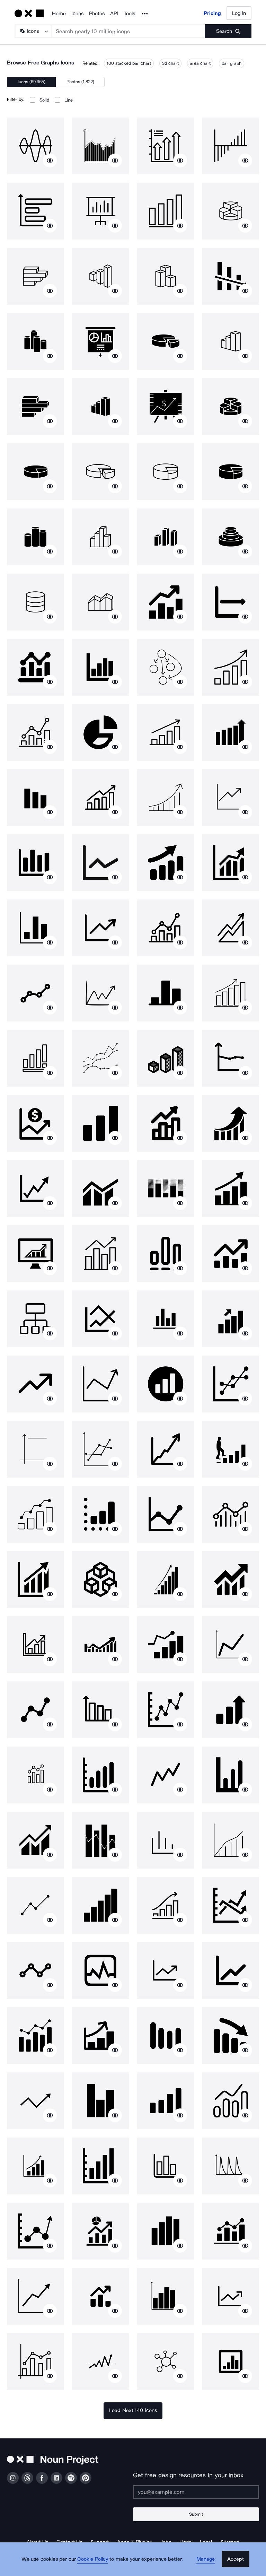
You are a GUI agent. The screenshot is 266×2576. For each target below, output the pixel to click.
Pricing (212, 13)
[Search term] (128, 31)
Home (59, 13)
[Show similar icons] (50, 160)
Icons (77, 13)
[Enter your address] (196, 2492)
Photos (97, 13)
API (114, 13)
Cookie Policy (95, 2564)
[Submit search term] (228, 31)
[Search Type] (33, 31)
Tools (129, 13)
